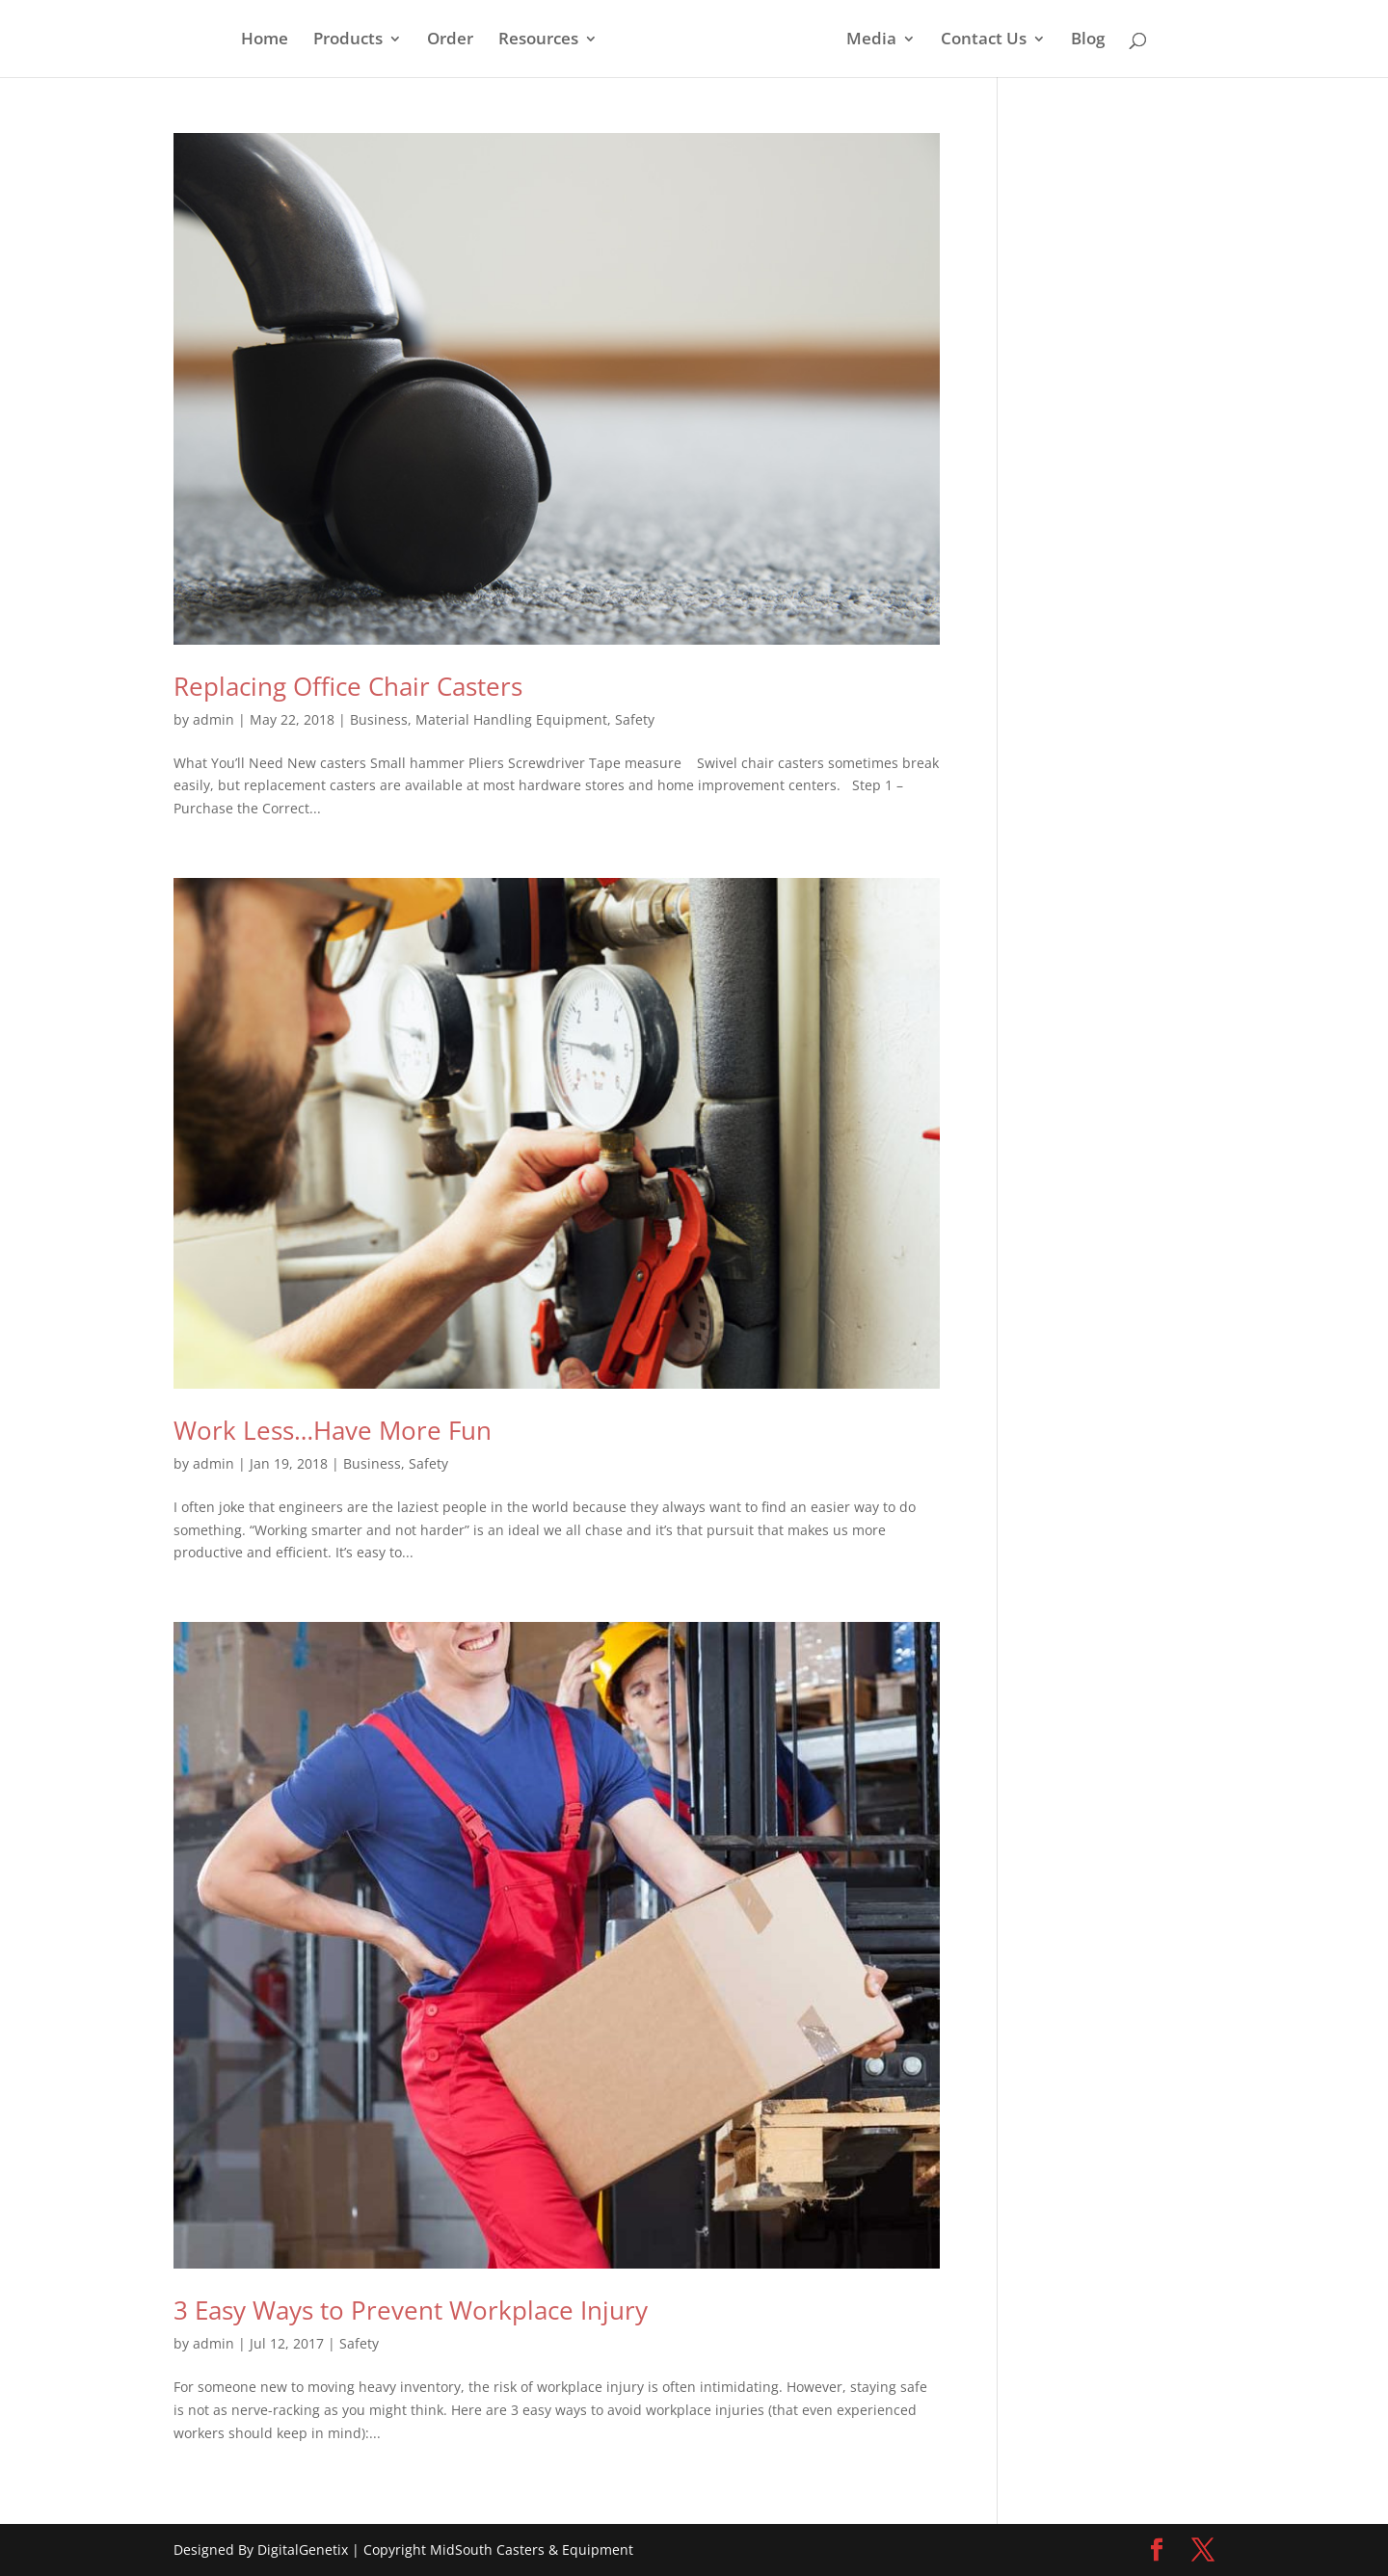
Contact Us (984, 40)
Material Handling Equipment (511, 719)
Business (379, 719)
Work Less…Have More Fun (333, 1430)
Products (348, 40)
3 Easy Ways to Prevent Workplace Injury (411, 2310)
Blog (1088, 40)
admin (213, 719)
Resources (538, 40)
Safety (634, 719)
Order (450, 40)
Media (871, 40)
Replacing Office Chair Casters (348, 686)
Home (264, 40)
